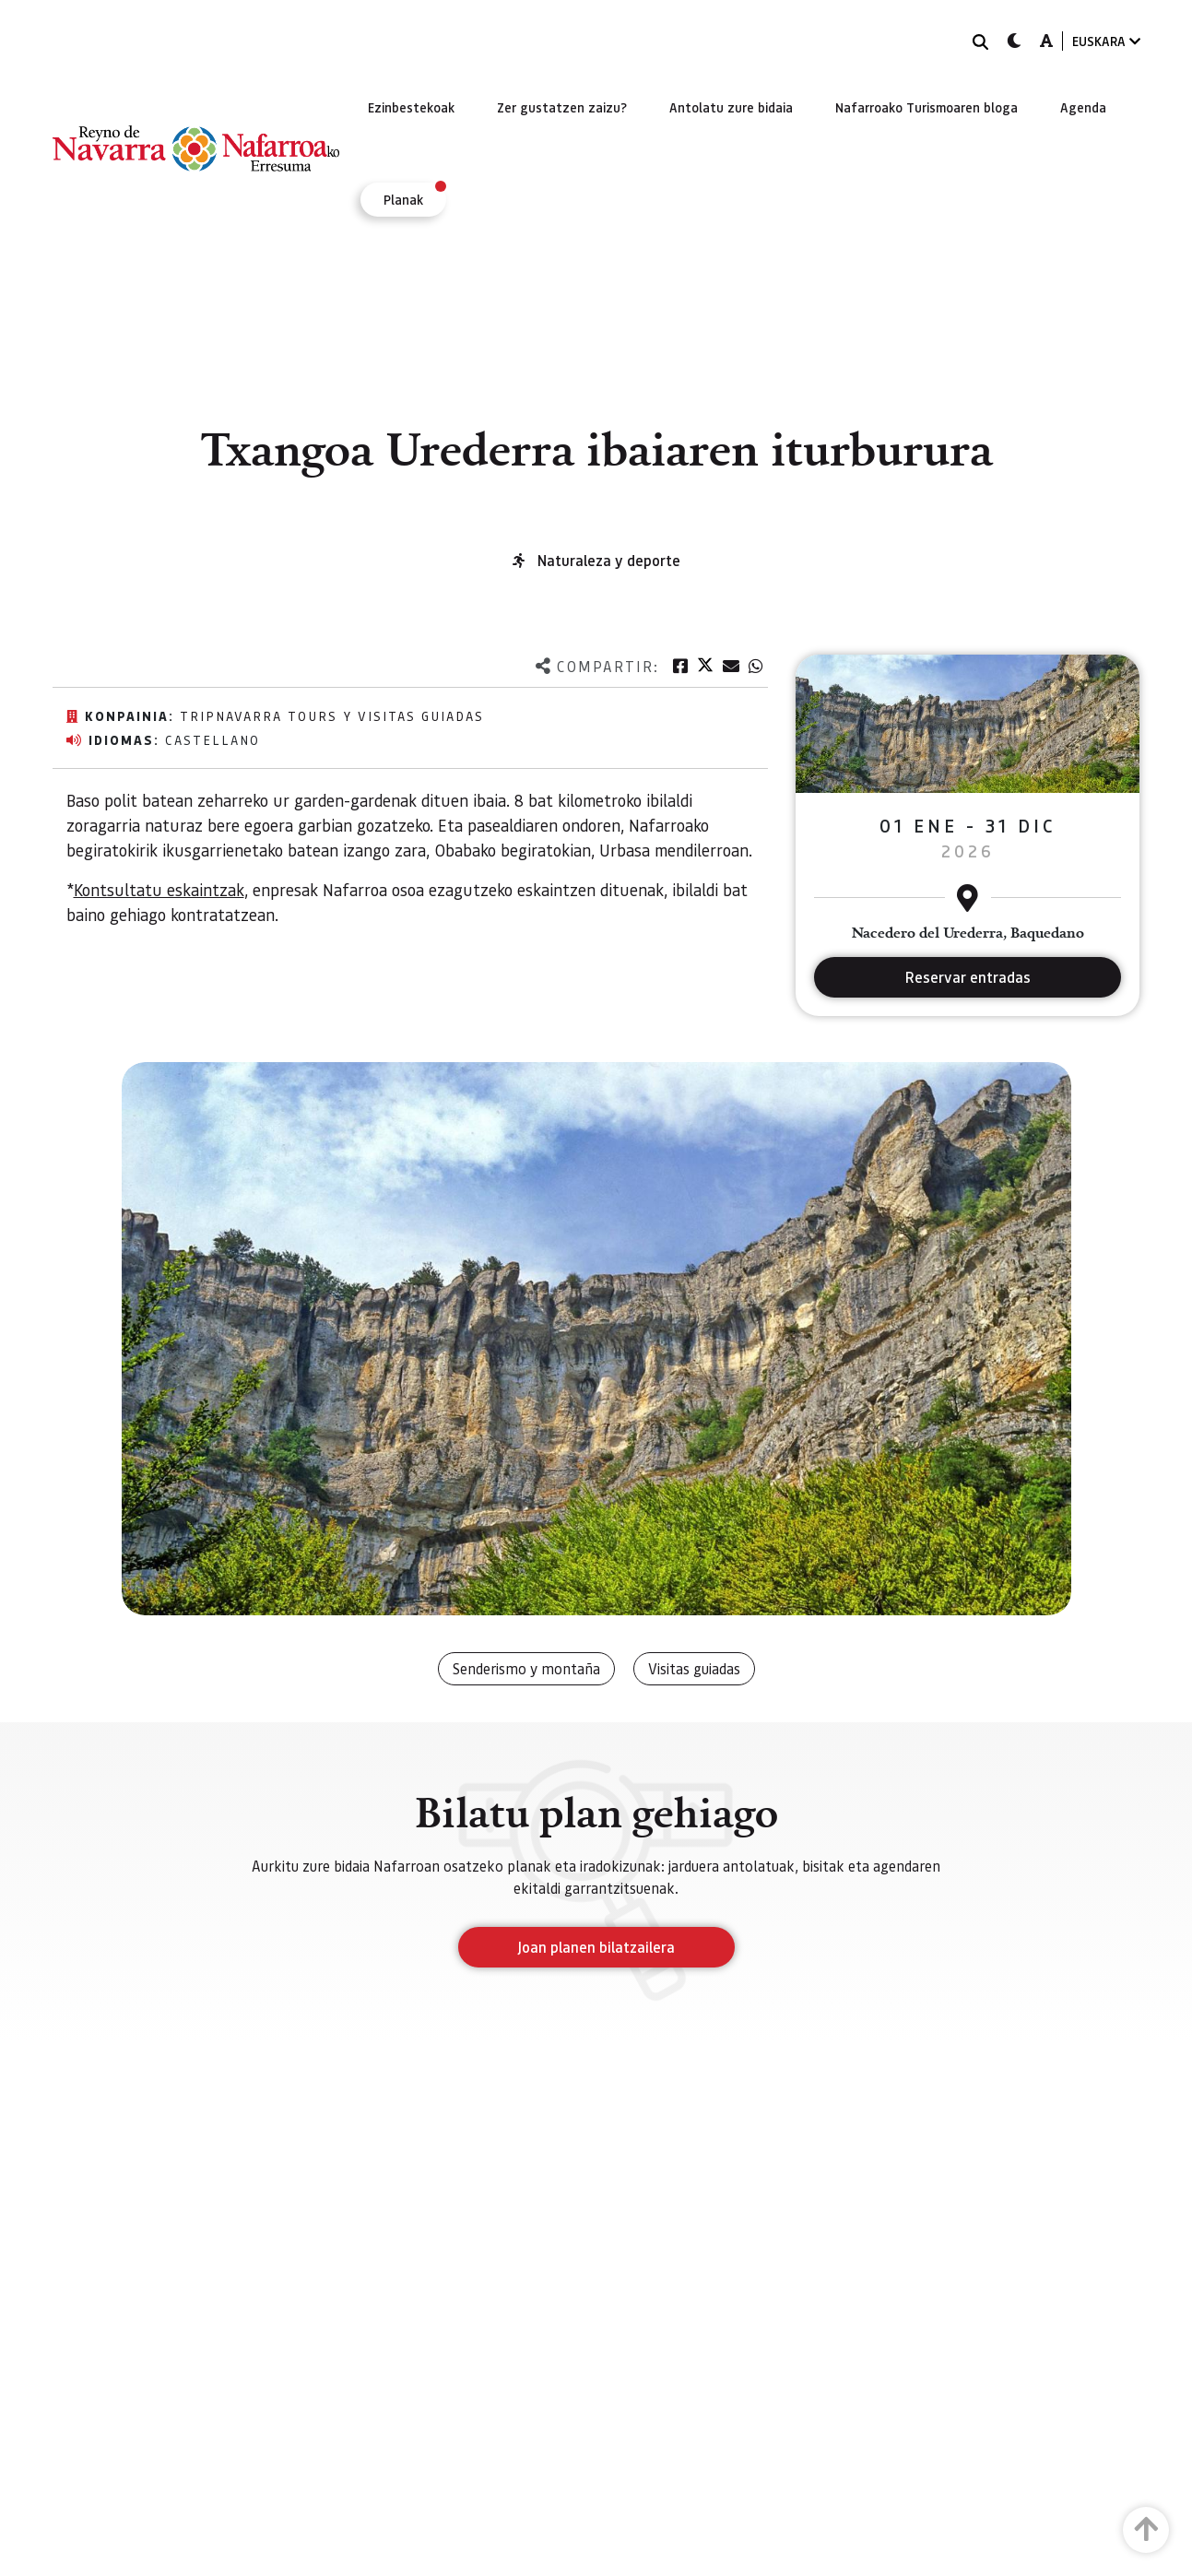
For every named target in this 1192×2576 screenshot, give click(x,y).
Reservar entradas (968, 977)
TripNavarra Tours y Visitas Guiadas (332, 715)
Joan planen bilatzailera (596, 1946)
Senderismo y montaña (526, 1668)
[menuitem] (411, 107)
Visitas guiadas (694, 1668)
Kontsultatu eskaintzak (159, 889)
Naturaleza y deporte (608, 560)
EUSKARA (1106, 41)
